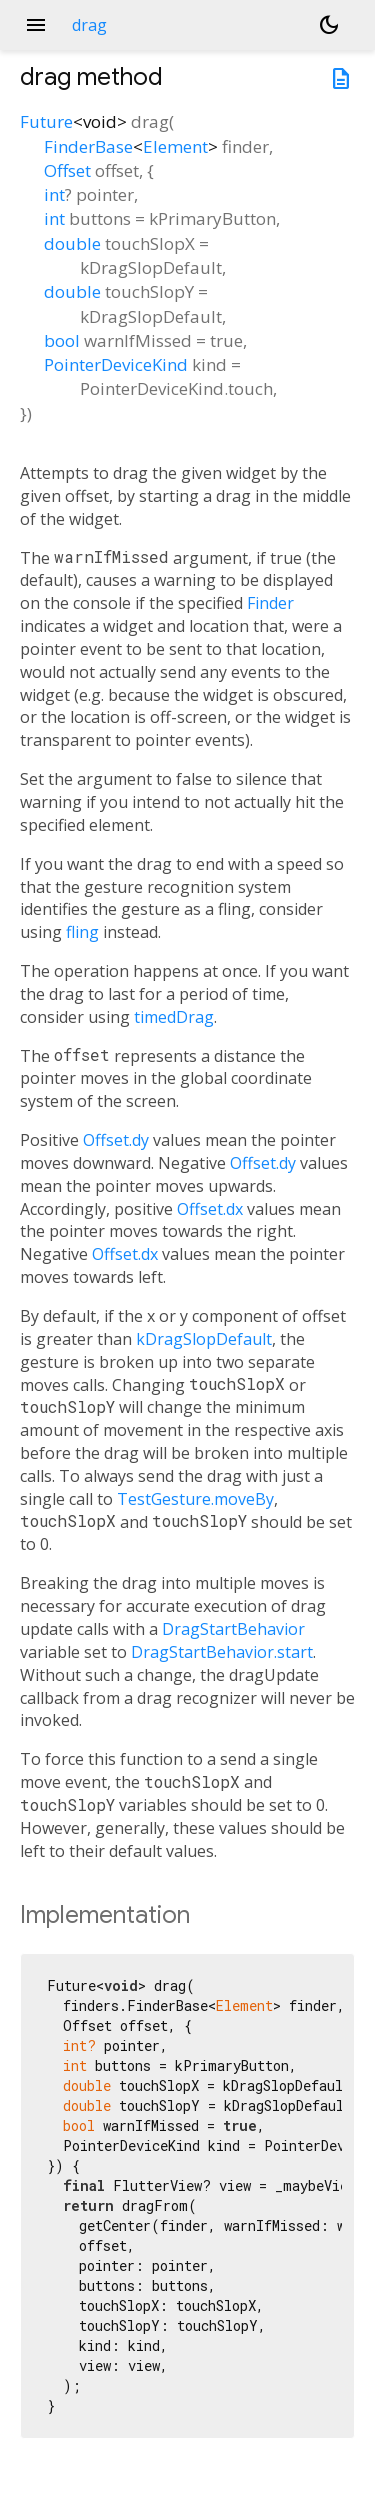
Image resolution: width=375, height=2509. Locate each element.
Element (175, 146)
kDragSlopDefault (204, 1339)
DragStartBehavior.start (222, 1652)
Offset (67, 170)
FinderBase (88, 146)
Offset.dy (116, 1140)
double (72, 243)
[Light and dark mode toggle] (329, 25)
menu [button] (36, 25)
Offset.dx (210, 1209)
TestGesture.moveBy (195, 1499)
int (54, 194)
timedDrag (174, 1017)
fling (82, 932)
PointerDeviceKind (116, 364)
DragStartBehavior (233, 1629)
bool (62, 340)
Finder (270, 603)
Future (46, 121)
